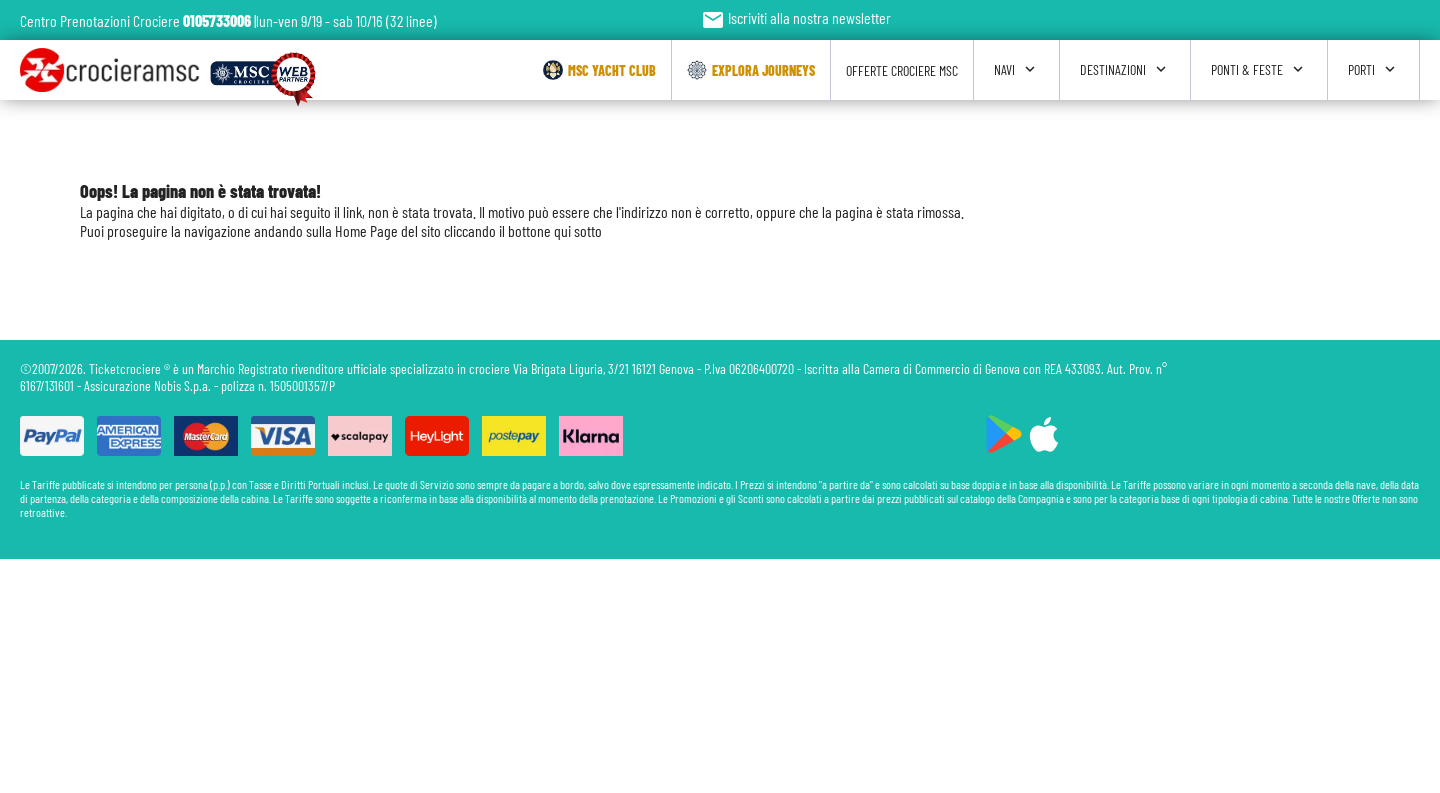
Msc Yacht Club (599, 70)
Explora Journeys (751, 70)
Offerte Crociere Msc (902, 70)
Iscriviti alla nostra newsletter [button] (796, 17)
